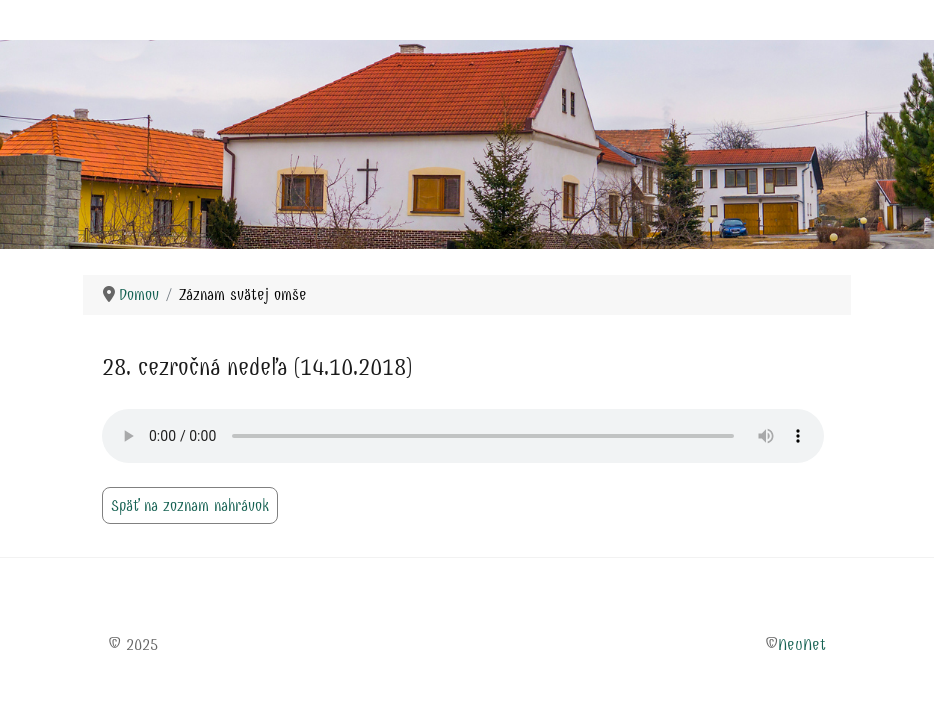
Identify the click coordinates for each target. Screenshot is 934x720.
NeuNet (802, 644)
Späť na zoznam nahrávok (190, 505)
